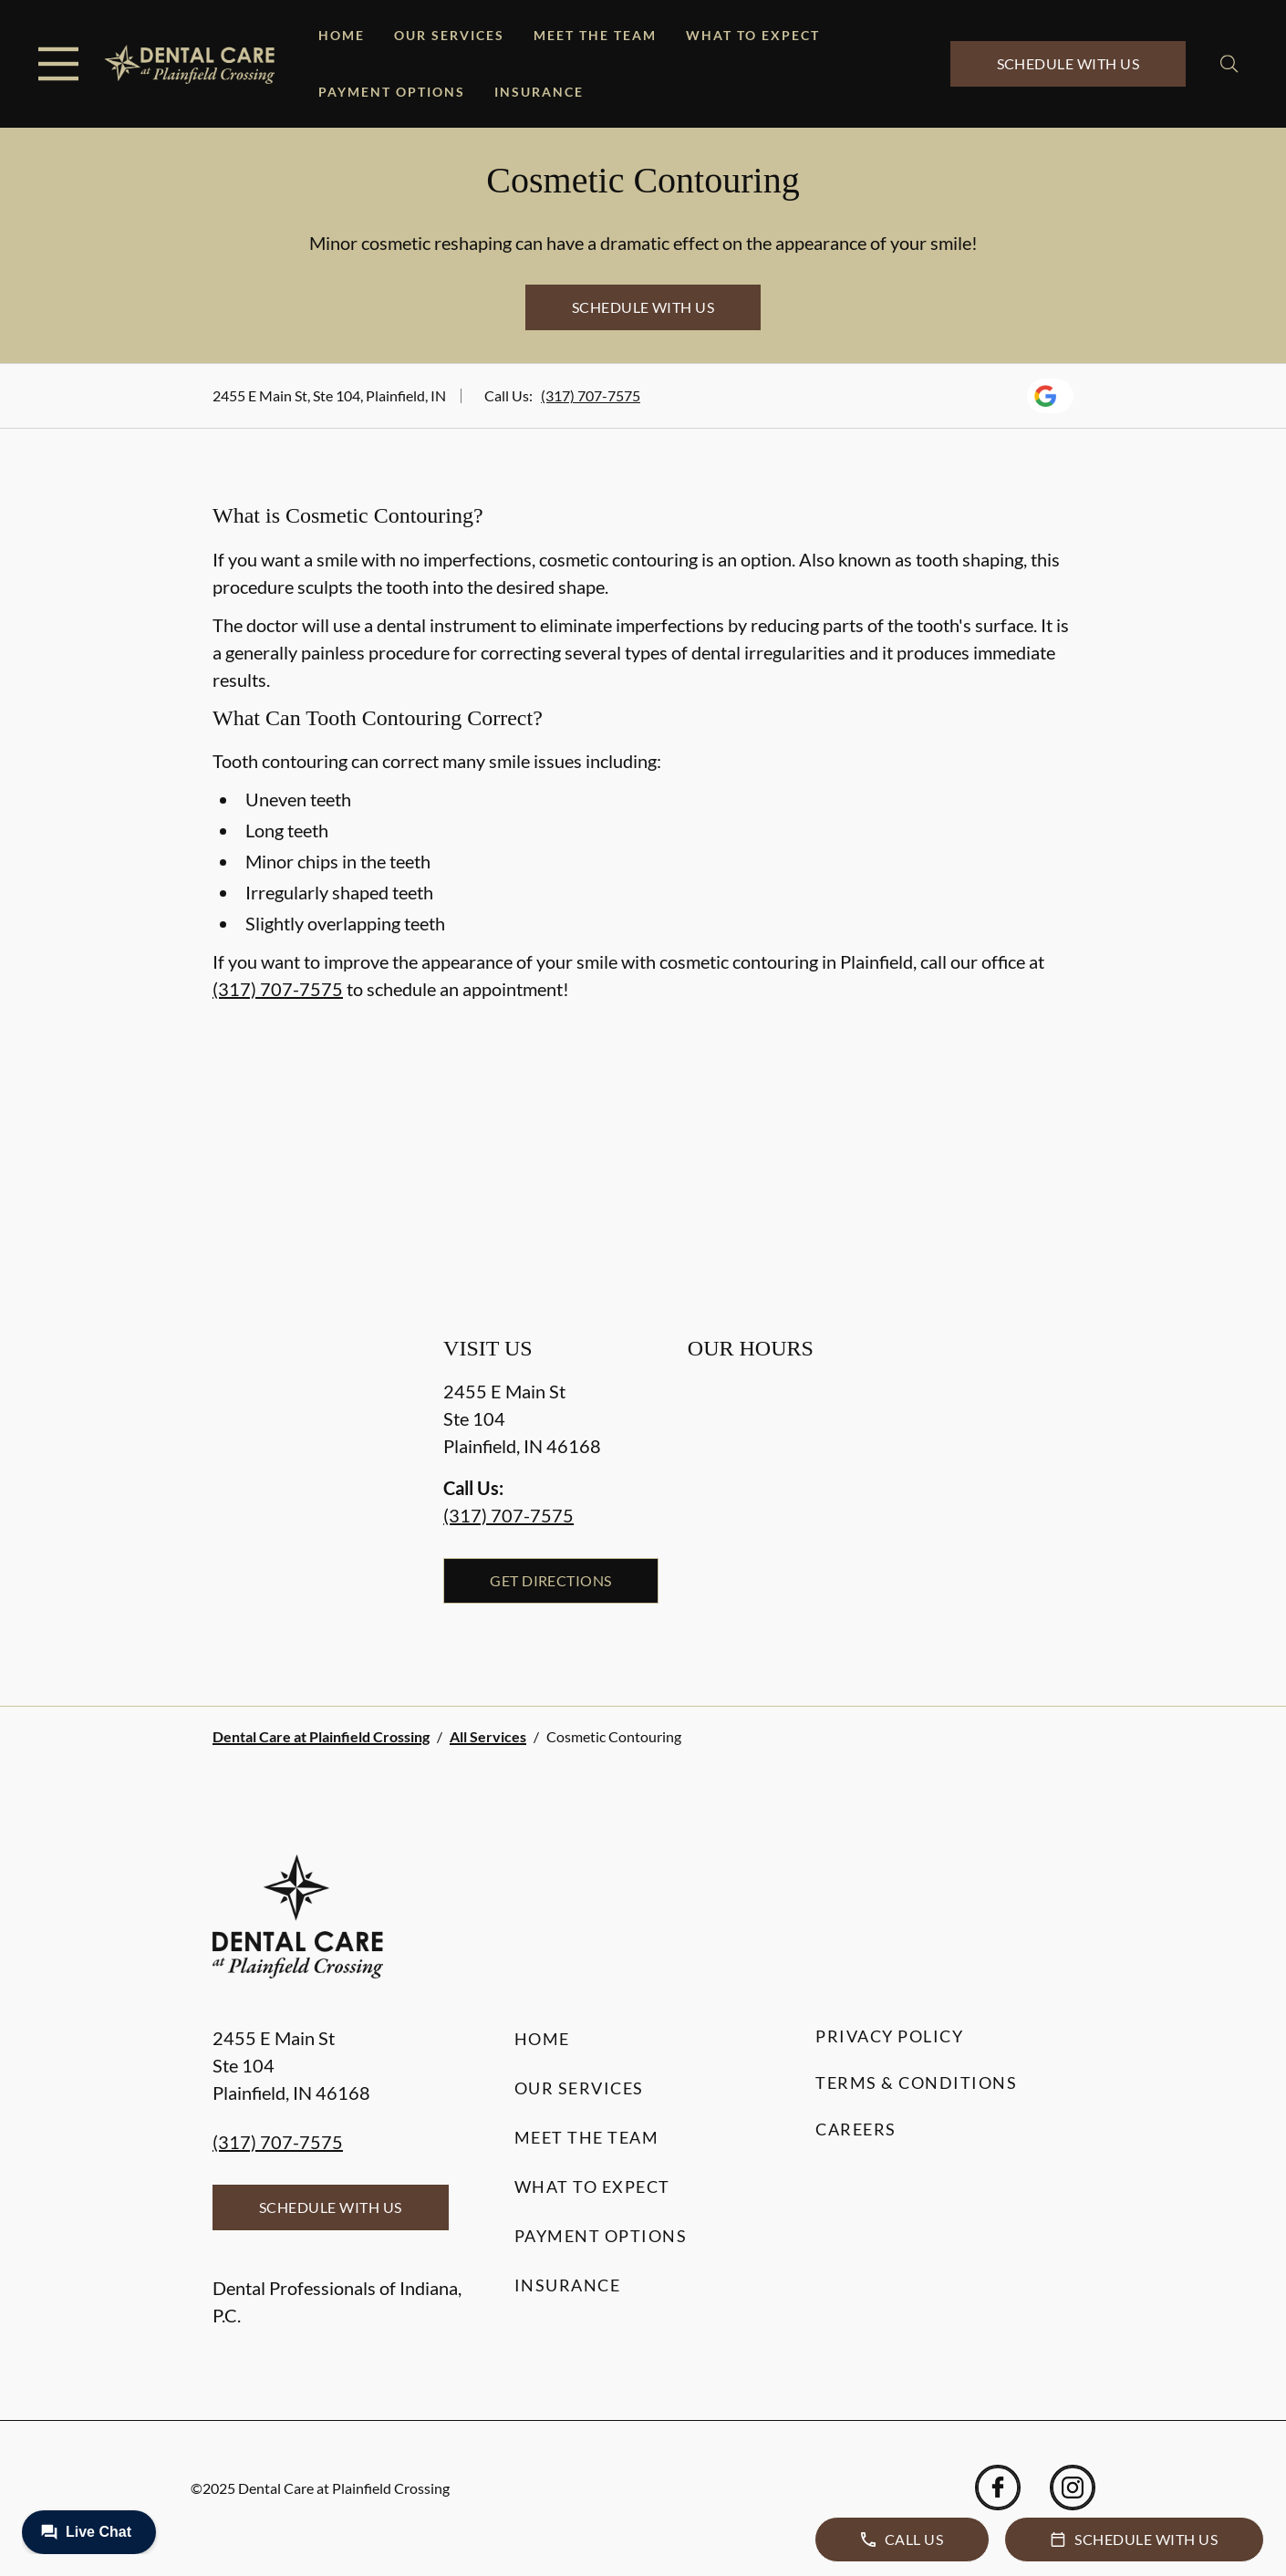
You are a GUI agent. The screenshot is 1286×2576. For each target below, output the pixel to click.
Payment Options (391, 91)
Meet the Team (595, 35)
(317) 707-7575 (590, 395)
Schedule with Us (1068, 63)
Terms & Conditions (916, 2082)
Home (341, 35)
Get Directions (551, 1580)
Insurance (539, 91)
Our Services (449, 35)
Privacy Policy (889, 2036)
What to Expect (753, 35)
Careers (856, 2129)
